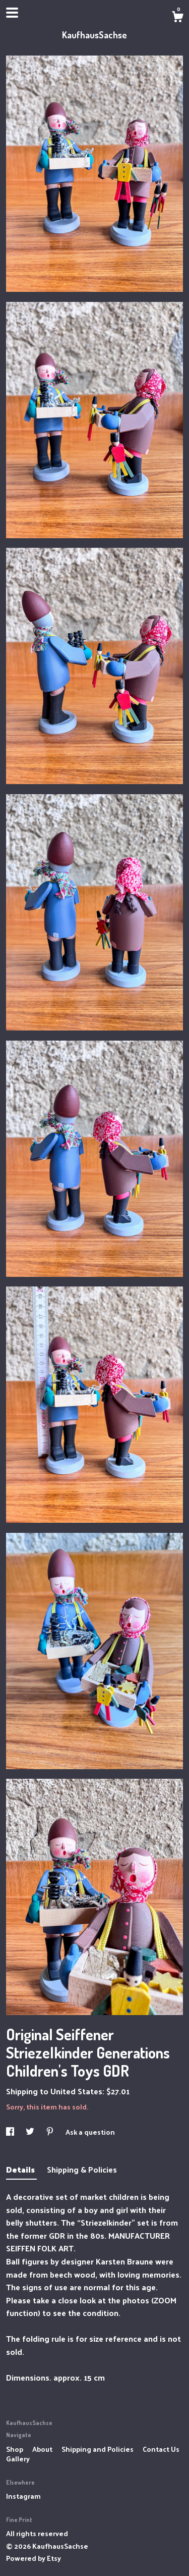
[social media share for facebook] (11, 2132)
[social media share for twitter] (31, 2132)
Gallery (18, 2458)
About (43, 2449)
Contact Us (161, 2449)
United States (76, 2091)
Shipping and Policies (98, 2449)
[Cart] (177, 18)
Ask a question (90, 2132)
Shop (15, 2449)
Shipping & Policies (82, 2169)
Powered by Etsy (33, 2558)
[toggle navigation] (12, 13)
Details (21, 2169)
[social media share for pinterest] (50, 2132)
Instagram (23, 2496)
